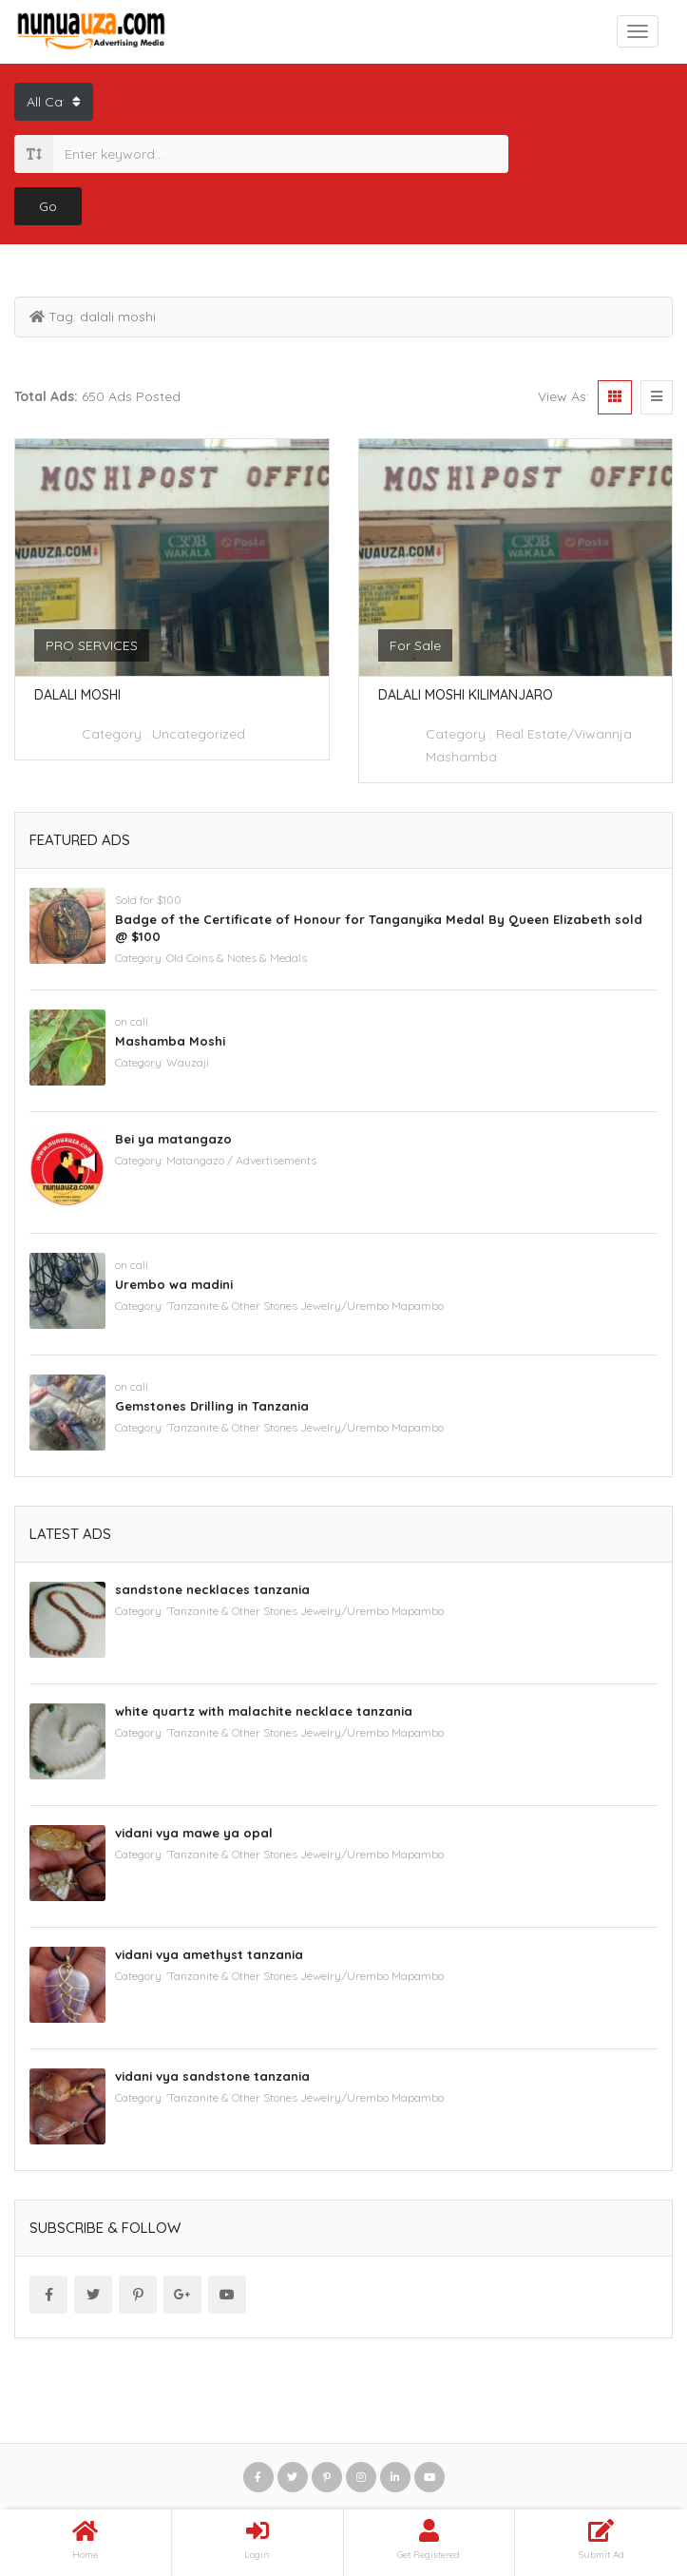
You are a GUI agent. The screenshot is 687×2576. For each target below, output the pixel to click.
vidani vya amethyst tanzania (209, 1954)
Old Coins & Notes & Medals (236, 958)
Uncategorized (198, 733)
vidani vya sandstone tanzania (212, 2076)
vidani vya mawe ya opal (194, 1832)
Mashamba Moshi (170, 1040)
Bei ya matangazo (173, 1138)
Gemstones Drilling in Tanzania (212, 1405)
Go (48, 206)
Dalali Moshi (77, 694)
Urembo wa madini (174, 1284)
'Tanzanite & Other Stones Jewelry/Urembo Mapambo (305, 1305)
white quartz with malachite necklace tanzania (263, 1711)
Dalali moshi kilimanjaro (465, 694)
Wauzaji (187, 1062)
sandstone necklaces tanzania (212, 1589)
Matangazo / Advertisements (241, 1160)
